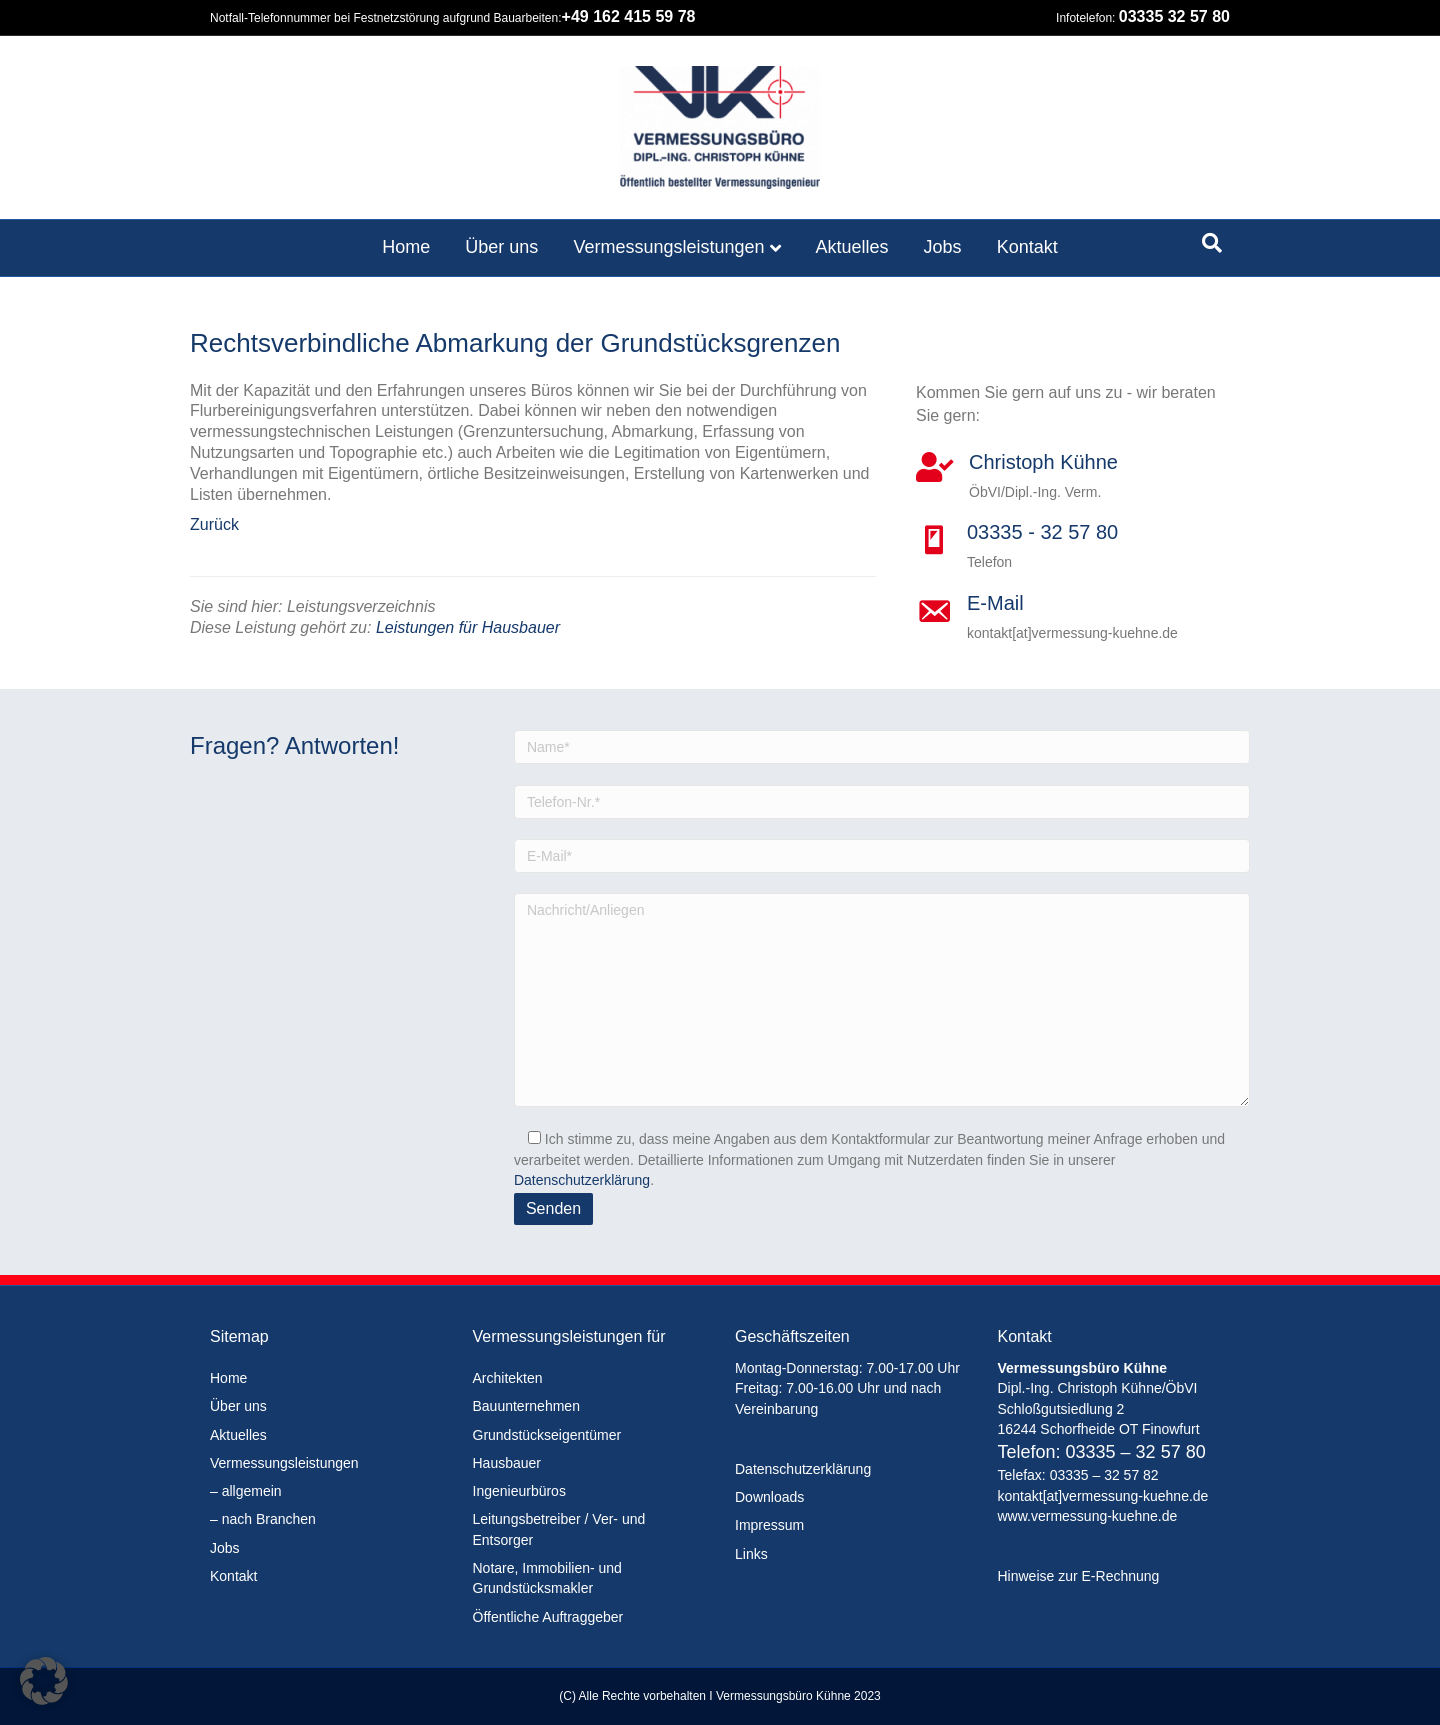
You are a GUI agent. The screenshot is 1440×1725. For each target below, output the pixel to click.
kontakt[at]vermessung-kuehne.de (1103, 1496)
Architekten (508, 1378)
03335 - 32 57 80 (1042, 532)
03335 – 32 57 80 (1136, 1452)
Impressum (769, 1525)
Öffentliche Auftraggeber (548, 1617)
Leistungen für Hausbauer (468, 627)
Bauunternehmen (526, 1406)
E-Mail (995, 603)
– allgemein (246, 1491)
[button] (44, 1681)
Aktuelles (852, 247)
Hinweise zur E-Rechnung (1079, 1576)
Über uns (501, 247)
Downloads (769, 1497)
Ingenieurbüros (519, 1491)
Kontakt (1027, 247)
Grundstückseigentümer (547, 1435)
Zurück (214, 524)
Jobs (943, 247)
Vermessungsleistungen (668, 247)
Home (406, 247)
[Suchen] (1212, 243)
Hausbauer (507, 1463)
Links (751, 1554)
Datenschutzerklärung (582, 1180)
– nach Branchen (263, 1519)
